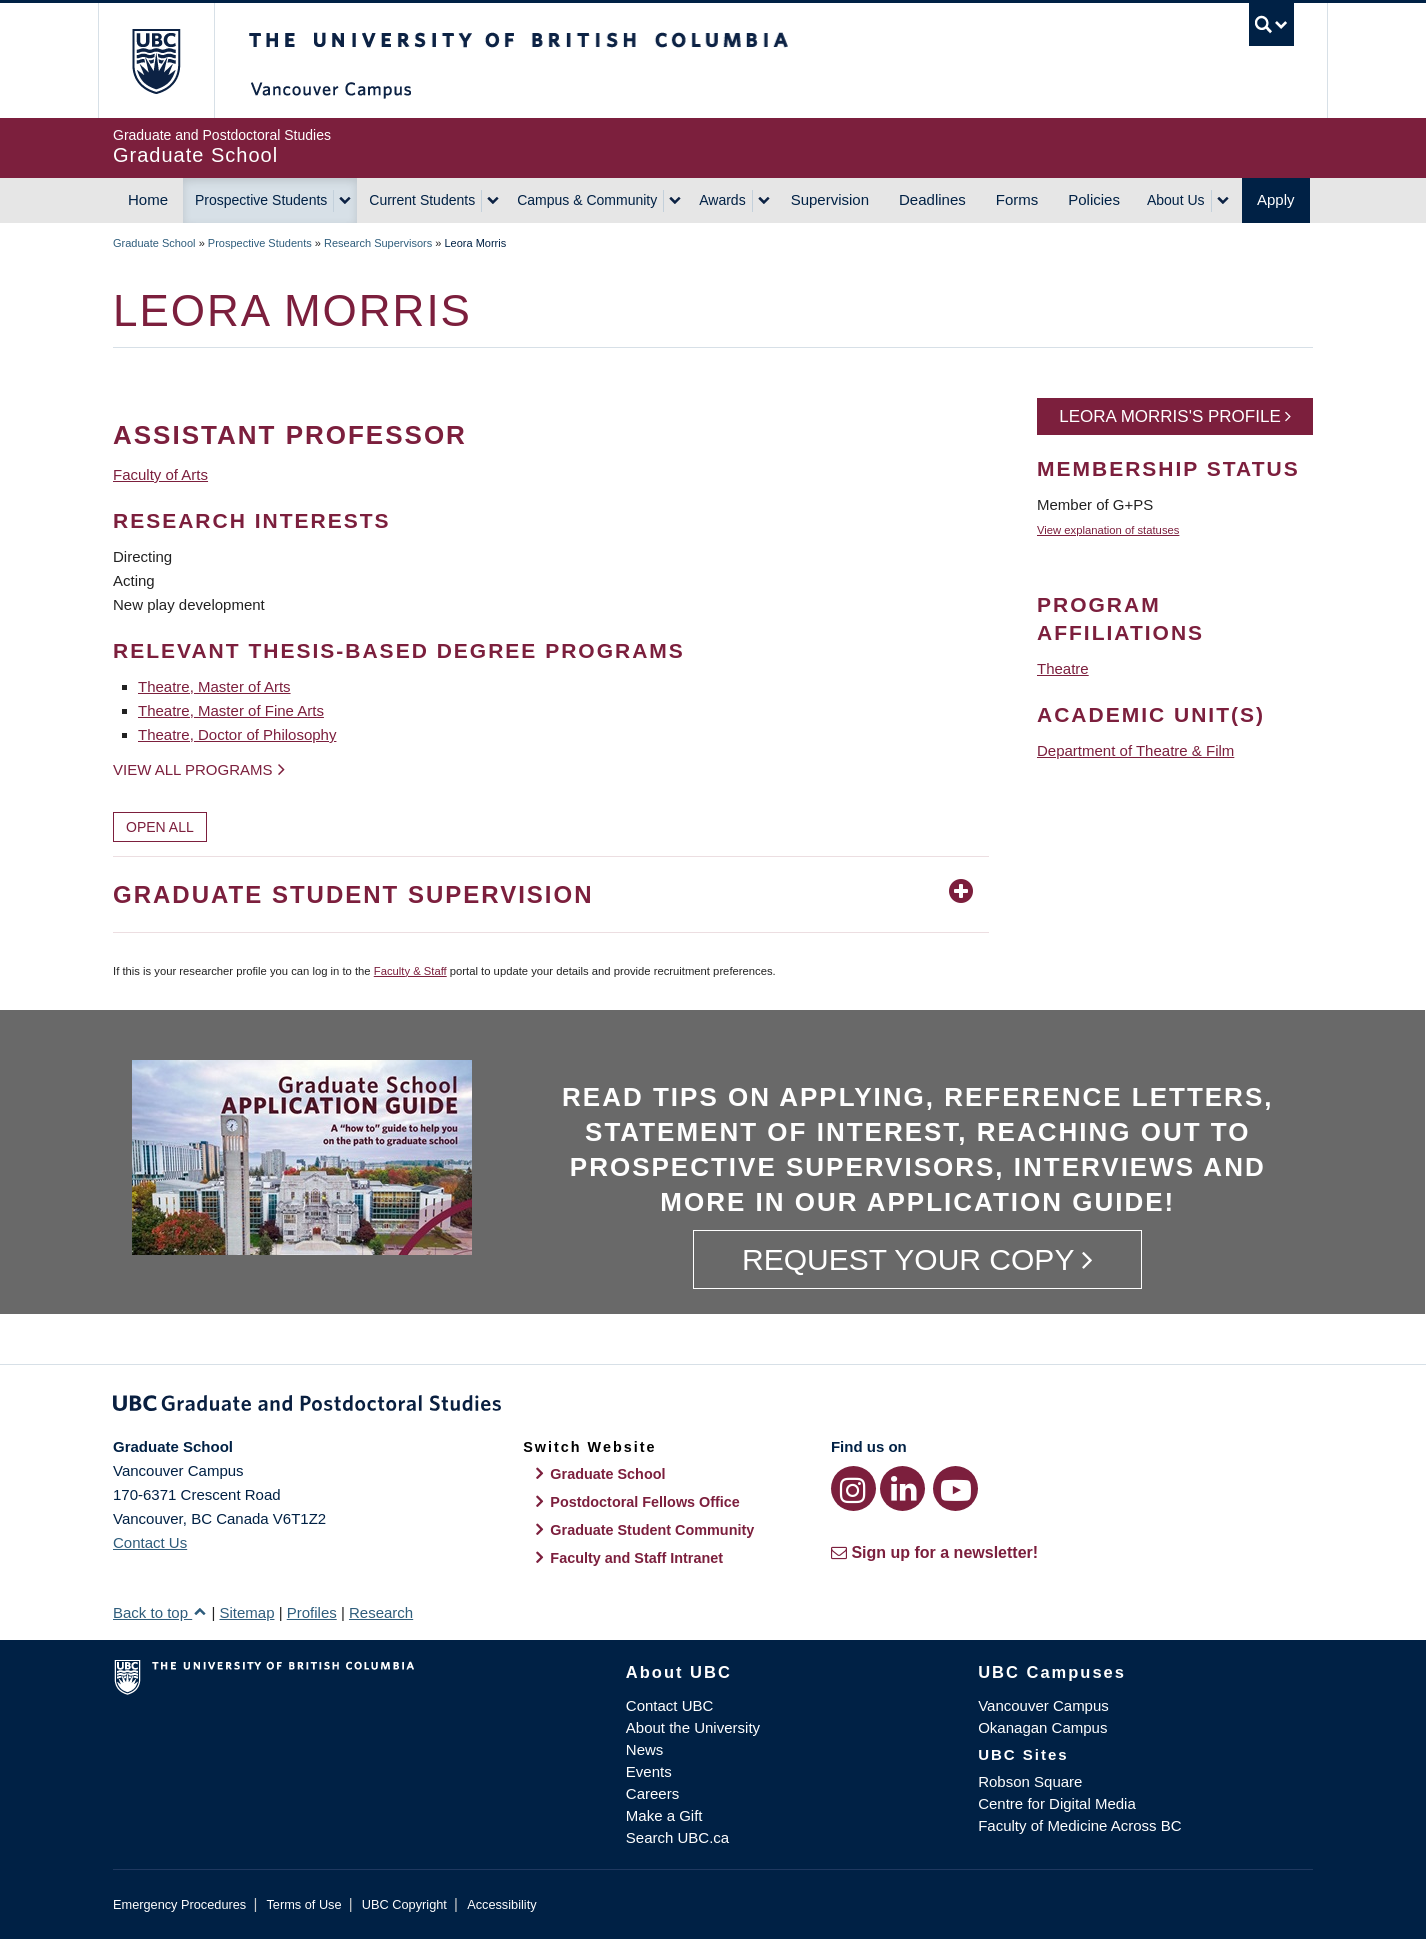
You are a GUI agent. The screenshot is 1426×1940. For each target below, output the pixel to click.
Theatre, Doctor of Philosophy (237, 734)
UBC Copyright (404, 1904)
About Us (1176, 200)
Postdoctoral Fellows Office (645, 1502)
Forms (1017, 199)
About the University (693, 1727)
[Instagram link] (853, 1488)
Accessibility (501, 1904)
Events (649, 1771)
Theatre (1063, 668)
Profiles (312, 1612)
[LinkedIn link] (902, 1488)
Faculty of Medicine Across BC (1079, 1825)
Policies (1094, 199)
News (645, 1749)
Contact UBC (670, 1705)
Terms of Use (303, 1904)
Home (148, 199)
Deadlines (932, 199)
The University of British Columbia (155, 60)
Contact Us (150, 1542)
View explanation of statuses (1108, 530)
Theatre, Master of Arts (214, 686)
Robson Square (1030, 1781)
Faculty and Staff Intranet (636, 1558)
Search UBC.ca (677, 1837)
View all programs (193, 769)
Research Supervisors (378, 243)
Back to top (160, 1612)
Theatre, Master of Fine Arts (231, 710)
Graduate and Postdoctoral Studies (713, 1407)
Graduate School (154, 243)
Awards (722, 200)
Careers (652, 1793)
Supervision (830, 199)
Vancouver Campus (1043, 1705)
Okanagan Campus (1042, 1727)
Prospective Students (261, 200)
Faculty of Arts (160, 474)
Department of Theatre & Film (1135, 750)
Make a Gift (664, 1815)
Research (381, 1612)
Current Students (422, 200)
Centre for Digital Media (1057, 1803)
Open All (160, 827)
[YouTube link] (955, 1488)
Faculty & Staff (410, 971)
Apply (1276, 199)
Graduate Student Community (652, 1530)
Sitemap (246, 1612)
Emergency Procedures (179, 1904)
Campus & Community (587, 200)
